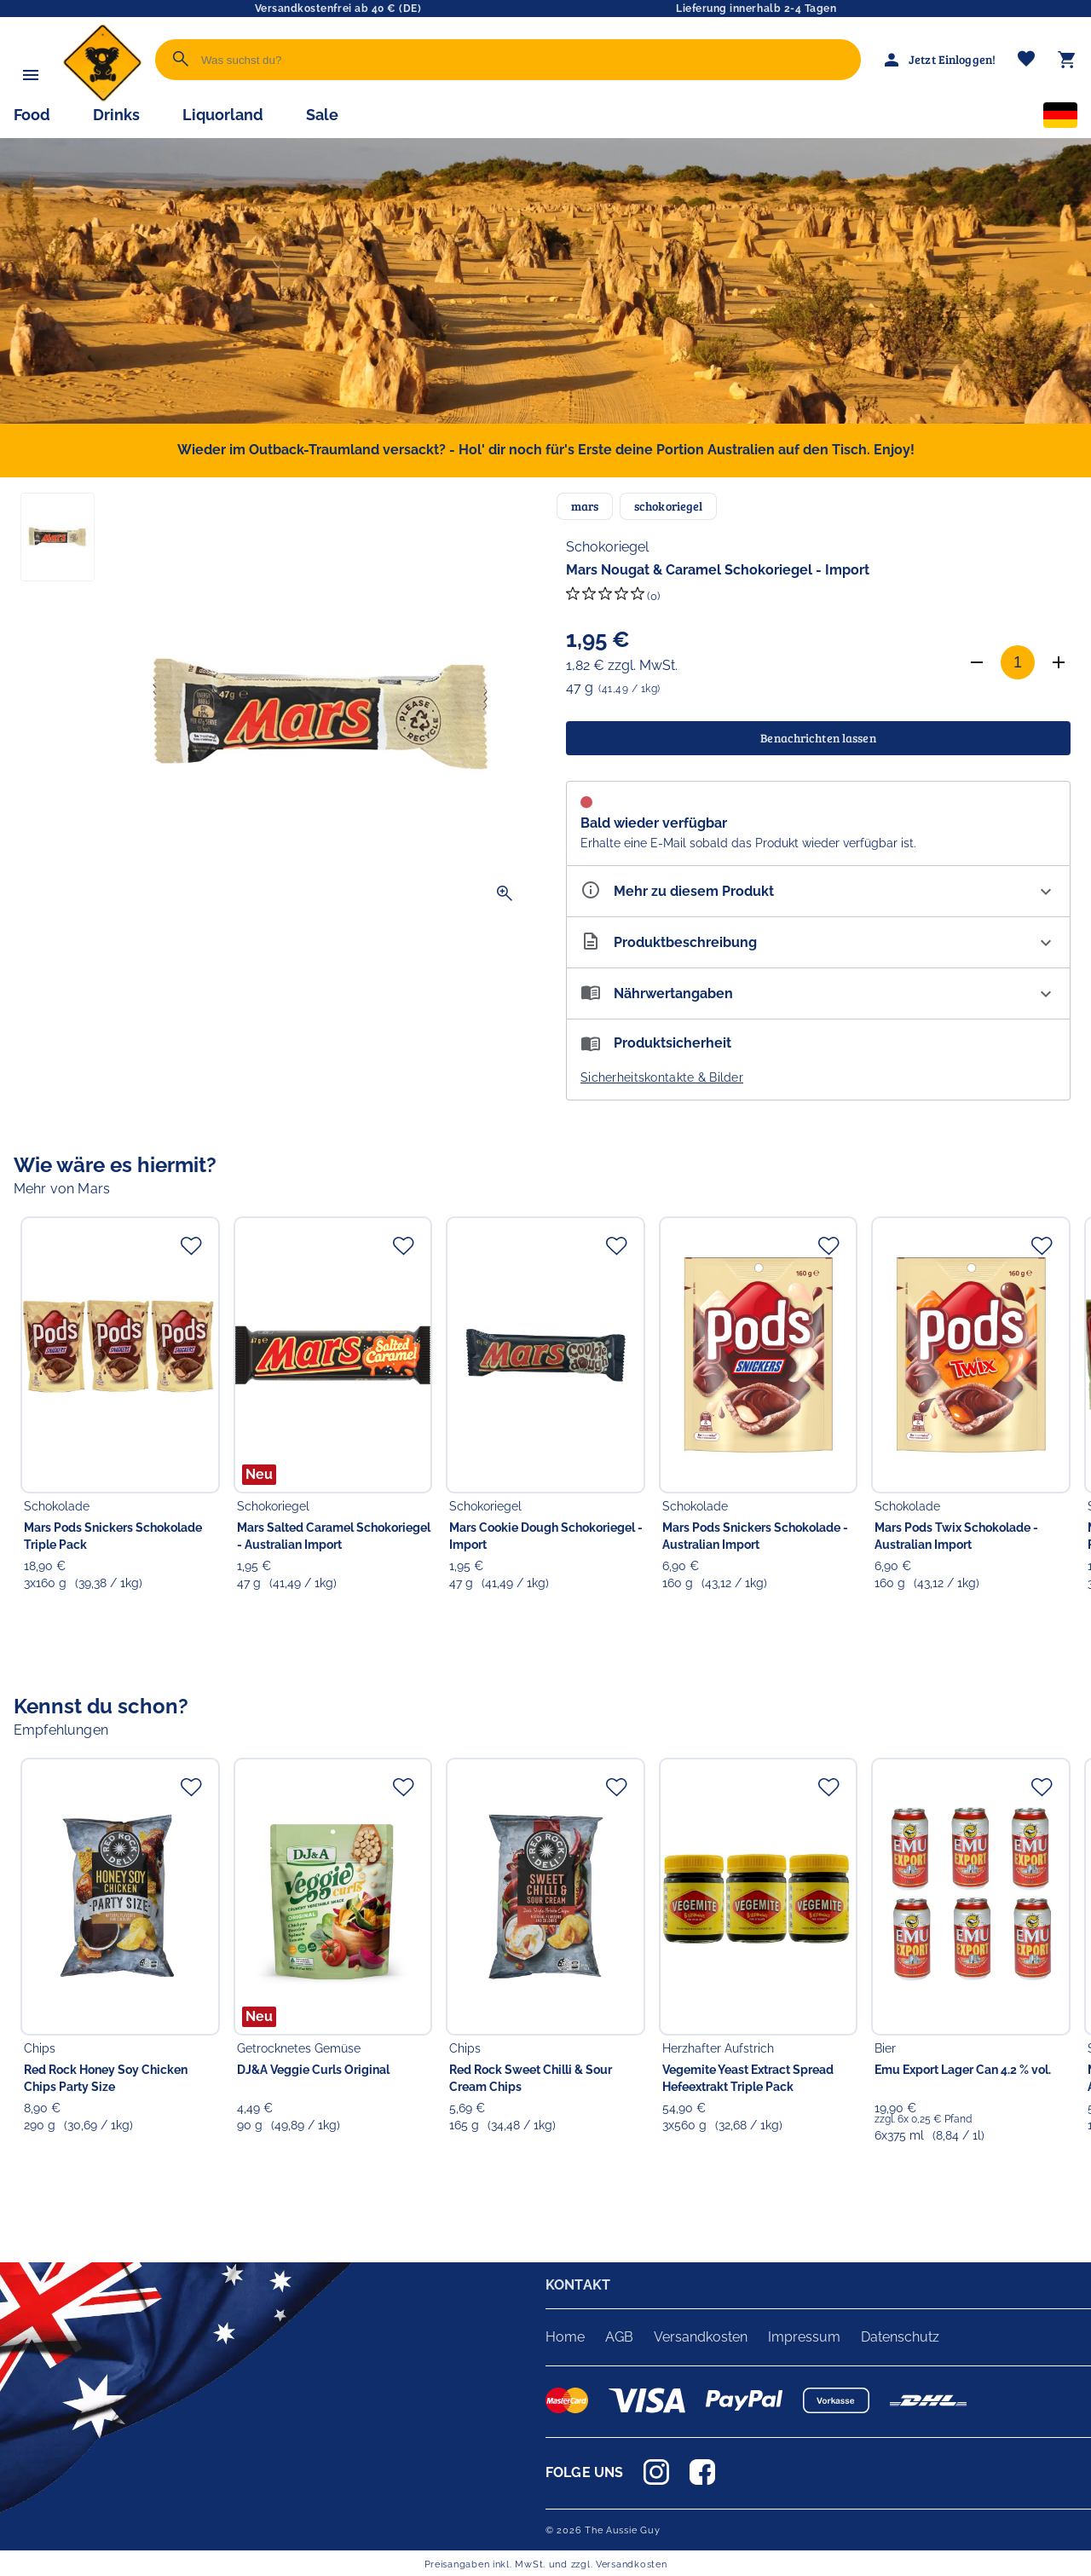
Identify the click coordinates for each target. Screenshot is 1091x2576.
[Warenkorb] (1067, 60)
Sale (322, 115)
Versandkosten (701, 2337)
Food (32, 115)
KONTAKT (578, 2285)
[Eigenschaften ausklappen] (818, 891)
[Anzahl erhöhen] (1058, 662)
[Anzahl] (1018, 662)
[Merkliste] (1026, 60)
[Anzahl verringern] (976, 662)
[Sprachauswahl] (1060, 118)
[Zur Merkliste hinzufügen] (191, 1245)
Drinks (116, 115)
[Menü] (31, 75)
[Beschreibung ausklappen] (818, 942)
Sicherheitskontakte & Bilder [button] (661, 1077)
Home (565, 2337)
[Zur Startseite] (102, 98)
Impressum (804, 2337)
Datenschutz (900, 2337)
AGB (619, 2337)
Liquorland (222, 115)
